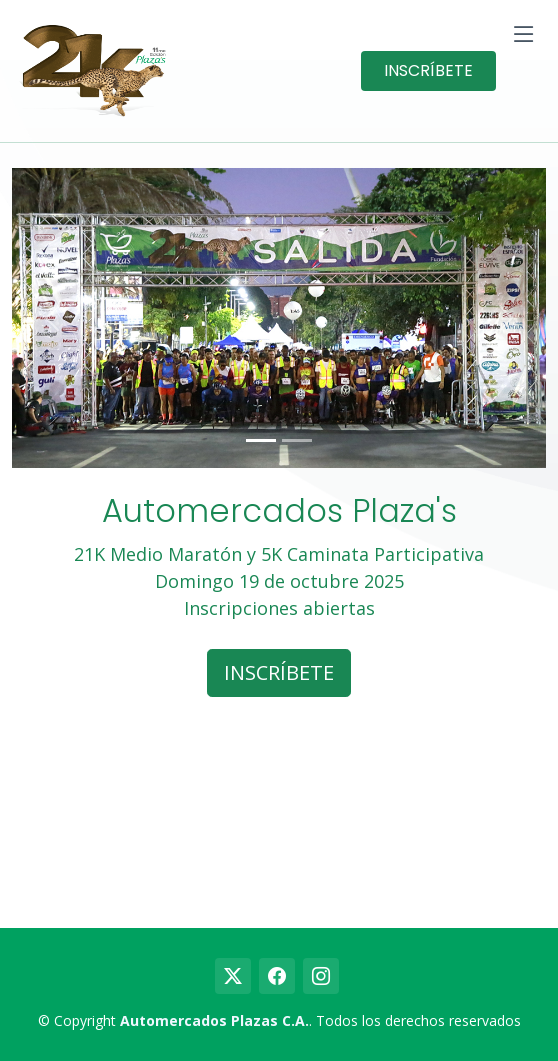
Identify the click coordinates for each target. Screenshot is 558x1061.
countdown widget (279, 814)
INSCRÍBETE (428, 70)
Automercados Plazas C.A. (214, 1020)
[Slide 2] (297, 440)
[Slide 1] (261, 440)
